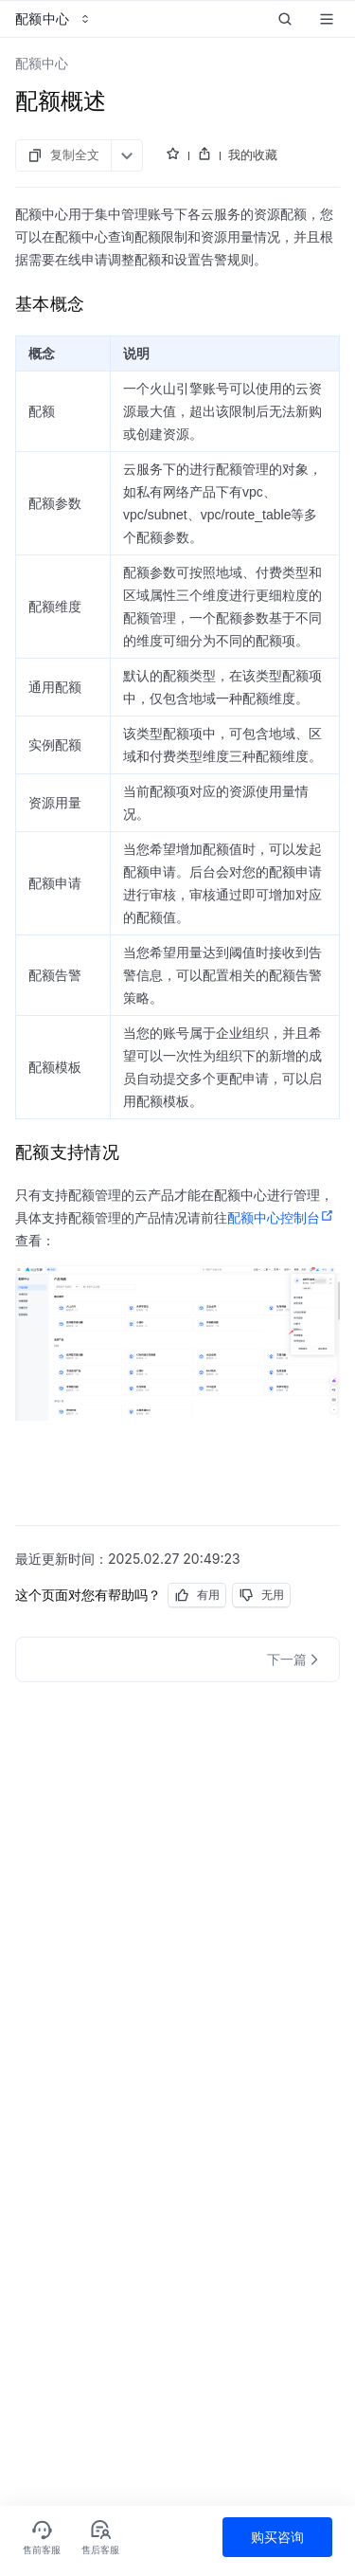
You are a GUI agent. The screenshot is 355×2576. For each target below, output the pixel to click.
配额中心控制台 (280, 1217)
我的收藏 (252, 154)
